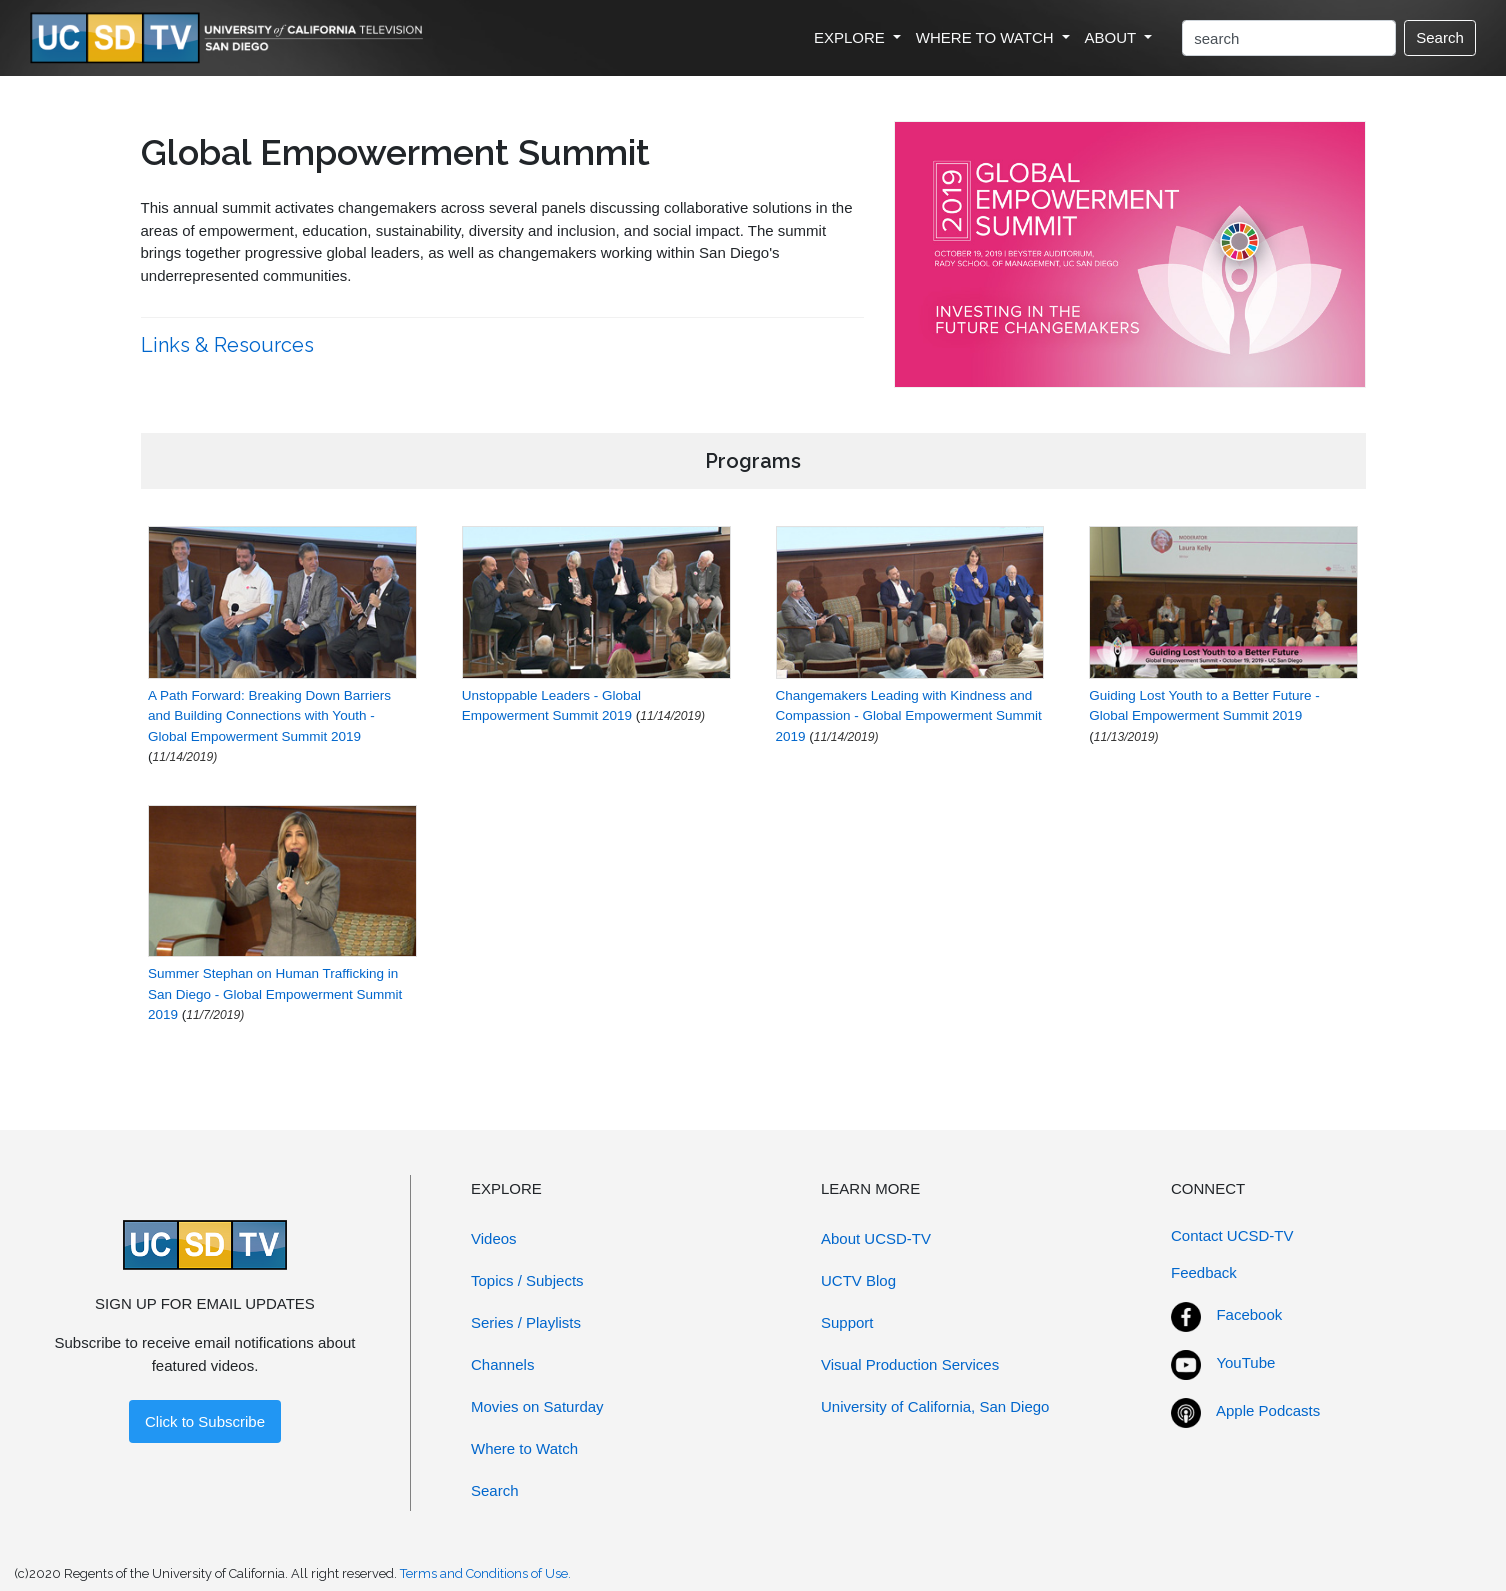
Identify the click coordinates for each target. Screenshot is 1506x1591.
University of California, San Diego (935, 1406)
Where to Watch (524, 1448)
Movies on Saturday (537, 1406)
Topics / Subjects (527, 1280)
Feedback (1204, 1272)
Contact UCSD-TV (1232, 1235)
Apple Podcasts (1268, 1410)
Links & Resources (230, 345)
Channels (502, 1364)
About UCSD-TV (876, 1238)
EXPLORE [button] (851, 37)
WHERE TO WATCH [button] (987, 37)
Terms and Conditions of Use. (485, 1573)
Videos (494, 1238)
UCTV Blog (858, 1280)
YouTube (1245, 1362)
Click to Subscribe (205, 1421)
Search (1440, 37)
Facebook (1249, 1314)
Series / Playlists (526, 1322)
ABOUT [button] (1113, 37)
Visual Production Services (910, 1364)
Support (847, 1322)
